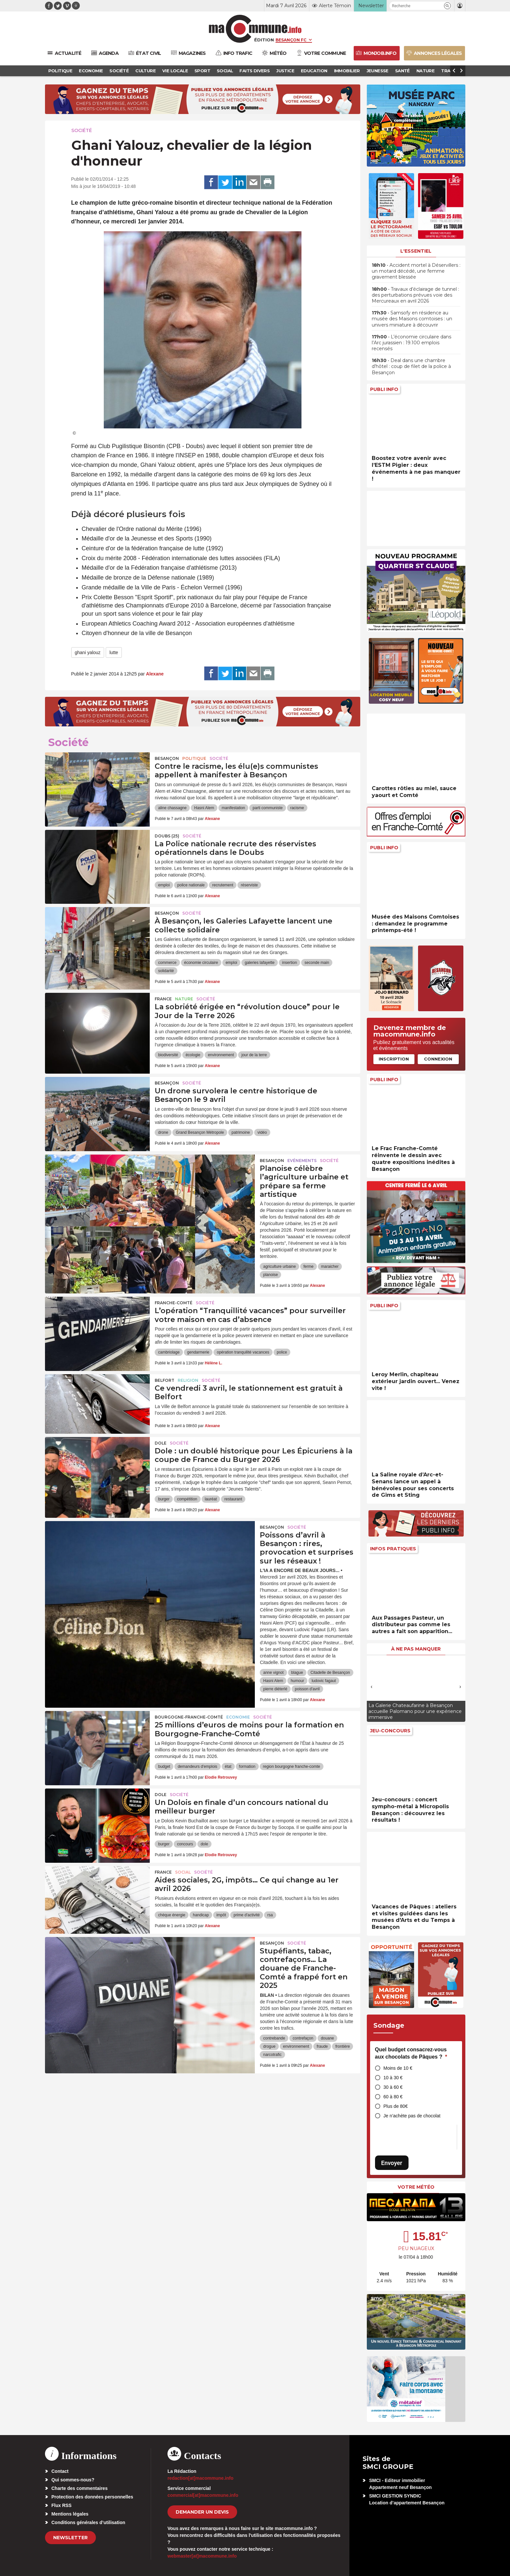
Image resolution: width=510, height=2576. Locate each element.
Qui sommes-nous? (73, 2479)
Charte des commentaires (80, 2488)
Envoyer (391, 2162)
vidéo (262, 1132)
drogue (269, 2046)
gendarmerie (198, 1352)
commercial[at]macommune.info (202, 2495)
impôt (221, 1915)
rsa (270, 1915)
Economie (238, 1717)
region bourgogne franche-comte (291, 1766)
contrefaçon (303, 2038)
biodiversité (168, 1055)
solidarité (166, 971)
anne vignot (273, 1672)
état (228, 1766)
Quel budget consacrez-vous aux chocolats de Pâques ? (411, 2053)
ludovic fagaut (324, 1680)
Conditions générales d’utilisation (88, 2522)
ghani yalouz (88, 652)
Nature (184, 998)
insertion (289, 962)
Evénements (302, 1160)
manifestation (233, 808)
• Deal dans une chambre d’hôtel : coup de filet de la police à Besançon (411, 366)
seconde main (316, 962)
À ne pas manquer (416, 1649)
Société (81, 130)
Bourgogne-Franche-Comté (189, 1717)
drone (163, 1132)
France (163, 998)
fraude (322, 2046)
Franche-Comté (173, 1302)
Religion (188, 1380)
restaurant (233, 1499)
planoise (270, 1274)
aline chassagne (172, 808)
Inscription (394, 1058)
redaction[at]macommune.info (200, 2478)
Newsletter (70, 2538)
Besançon (167, 758)
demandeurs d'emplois (197, 1766)
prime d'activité (246, 1915)
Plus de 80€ (396, 2106)
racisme (297, 808)
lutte (113, 652)
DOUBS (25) (167, 835)
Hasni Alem (204, 808)
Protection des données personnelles (92, 2496)
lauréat (211, 1499)
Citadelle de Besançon (330, 1672)
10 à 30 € (393, 2077)
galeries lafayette (260, 962)
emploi (163, 885)
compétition (187, 1499)
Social (183, 1872)
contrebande (274, 2038)
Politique (194, 758)
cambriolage (168, 1352)
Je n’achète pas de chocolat (412, 2115)
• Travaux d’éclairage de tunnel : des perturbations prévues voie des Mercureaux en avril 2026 (415, 295)
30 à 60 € (393, 2087)
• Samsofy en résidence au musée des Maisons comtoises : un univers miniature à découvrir (412, 319)
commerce (167, 962)
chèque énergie (171, 1915)
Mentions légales (70, 2514)
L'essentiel (416, 251)
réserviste (249, 885)
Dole (160, 1443)
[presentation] (371, 1686)
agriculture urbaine (279, 1266)
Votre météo (416, 2187)
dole (204, 1844)
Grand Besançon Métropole (200, 1132)
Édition (264, 39)
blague (297, 1672)
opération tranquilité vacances (243, 1352)
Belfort (164, 1380)
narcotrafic (272, 2054)
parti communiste (267, 808)
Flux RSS (62, 2505)
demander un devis (202, 2512)
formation (247, 1766)
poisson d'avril (307, 1689)
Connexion (438, 1058)
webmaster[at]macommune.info (202, 2556)
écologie (193, 1055)
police (282, 1352)
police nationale (191, 885)
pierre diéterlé (275, 1689)
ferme (308, 1266)
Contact (60, 2471)
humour (297, 1680)
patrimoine (241, 1132)
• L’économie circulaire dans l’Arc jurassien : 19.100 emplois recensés (411, 343)
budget (164, 1766)
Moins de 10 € (398, 2068)
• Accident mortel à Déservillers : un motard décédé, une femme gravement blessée (416, 271)
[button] (447, 5)
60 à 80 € (393, 2096)
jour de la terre (254, 1055)
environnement (221, 1055)
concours (185, 1844)
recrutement (222, 885)
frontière (342, 2046)
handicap (201, 1915)
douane (327, 2038)
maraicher (330, 1266)
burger (163, 1499)
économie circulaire (201, 962)
